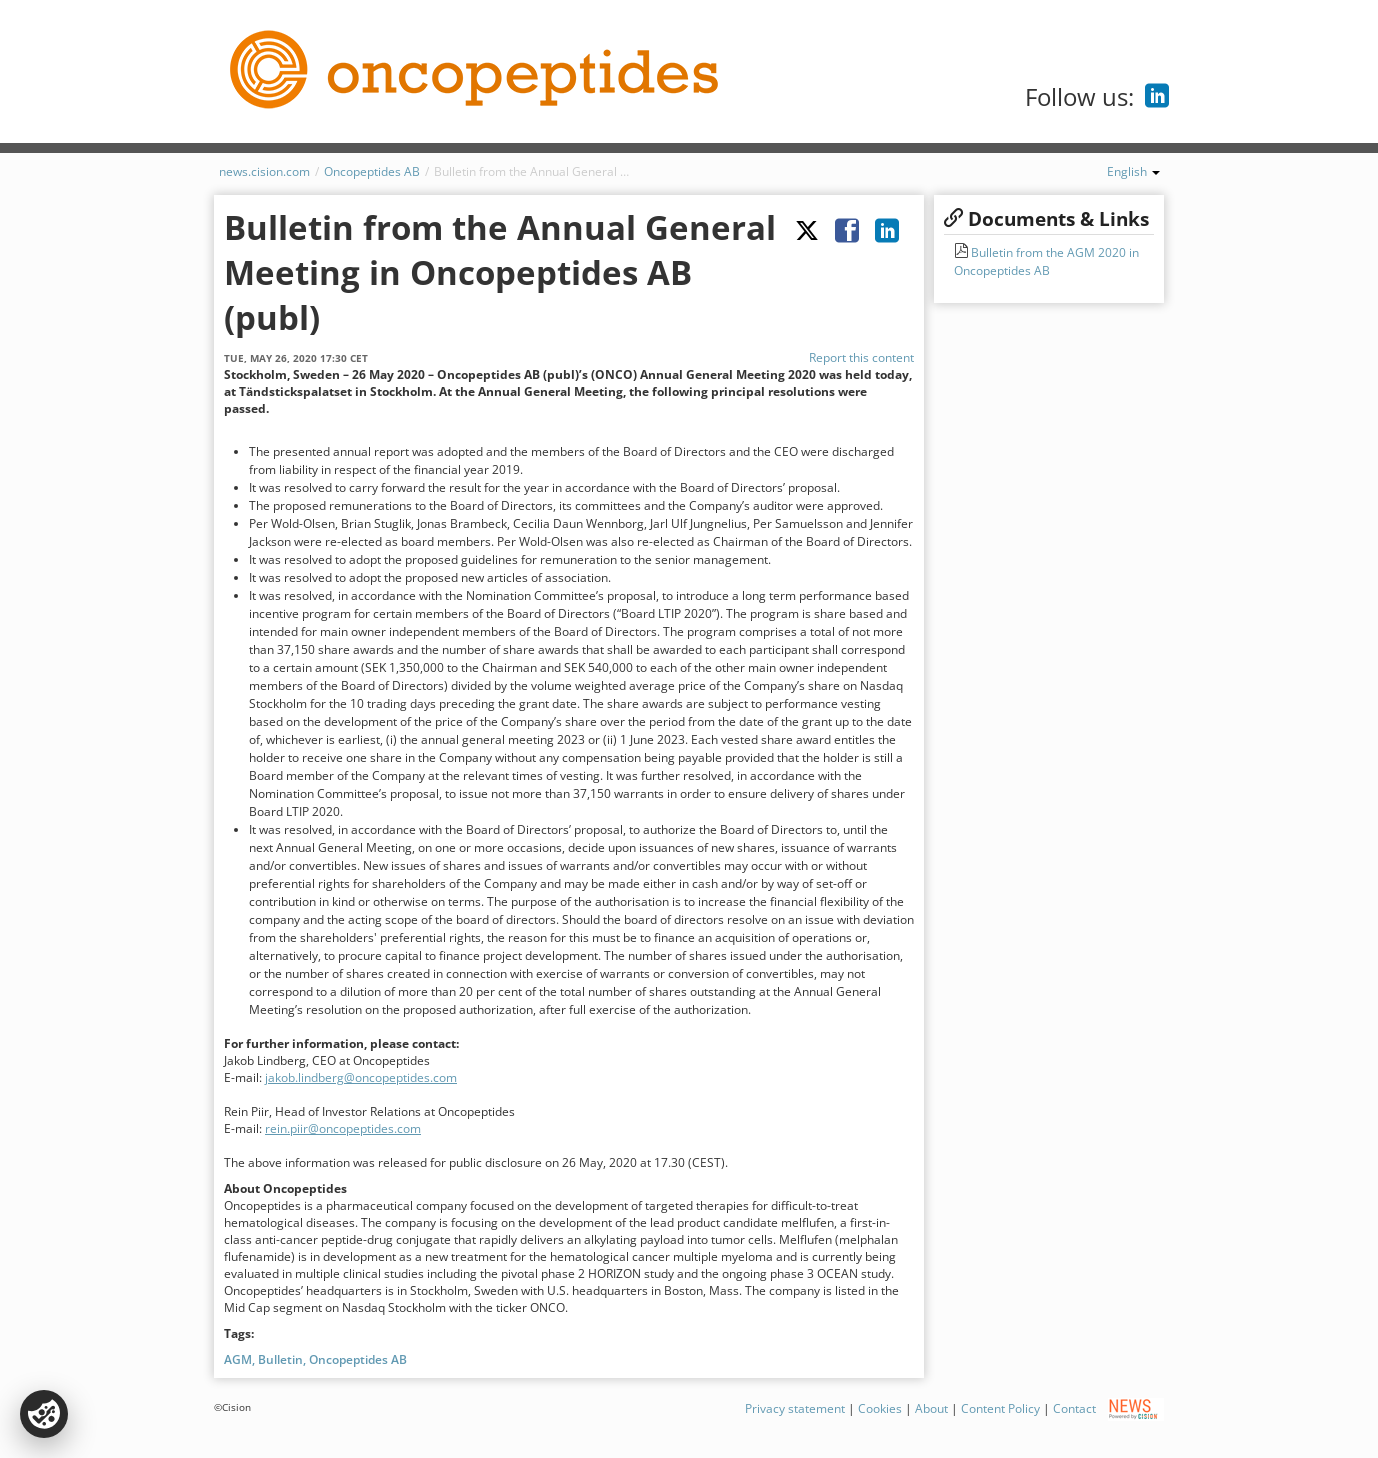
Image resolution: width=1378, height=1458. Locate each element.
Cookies (880, 1408)
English (1133, 171)
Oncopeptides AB (372, 171)
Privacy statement (795, 1408)
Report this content (861, 357)
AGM (238, 1359)
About (931, 1408)
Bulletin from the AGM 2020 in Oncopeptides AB (1046, 261)
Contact (1074, 1408)
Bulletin (280, 1359)
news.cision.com (264, 171)
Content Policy (1000, 1408)
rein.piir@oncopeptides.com (343, 1128)
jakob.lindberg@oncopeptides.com (361, 1077)
